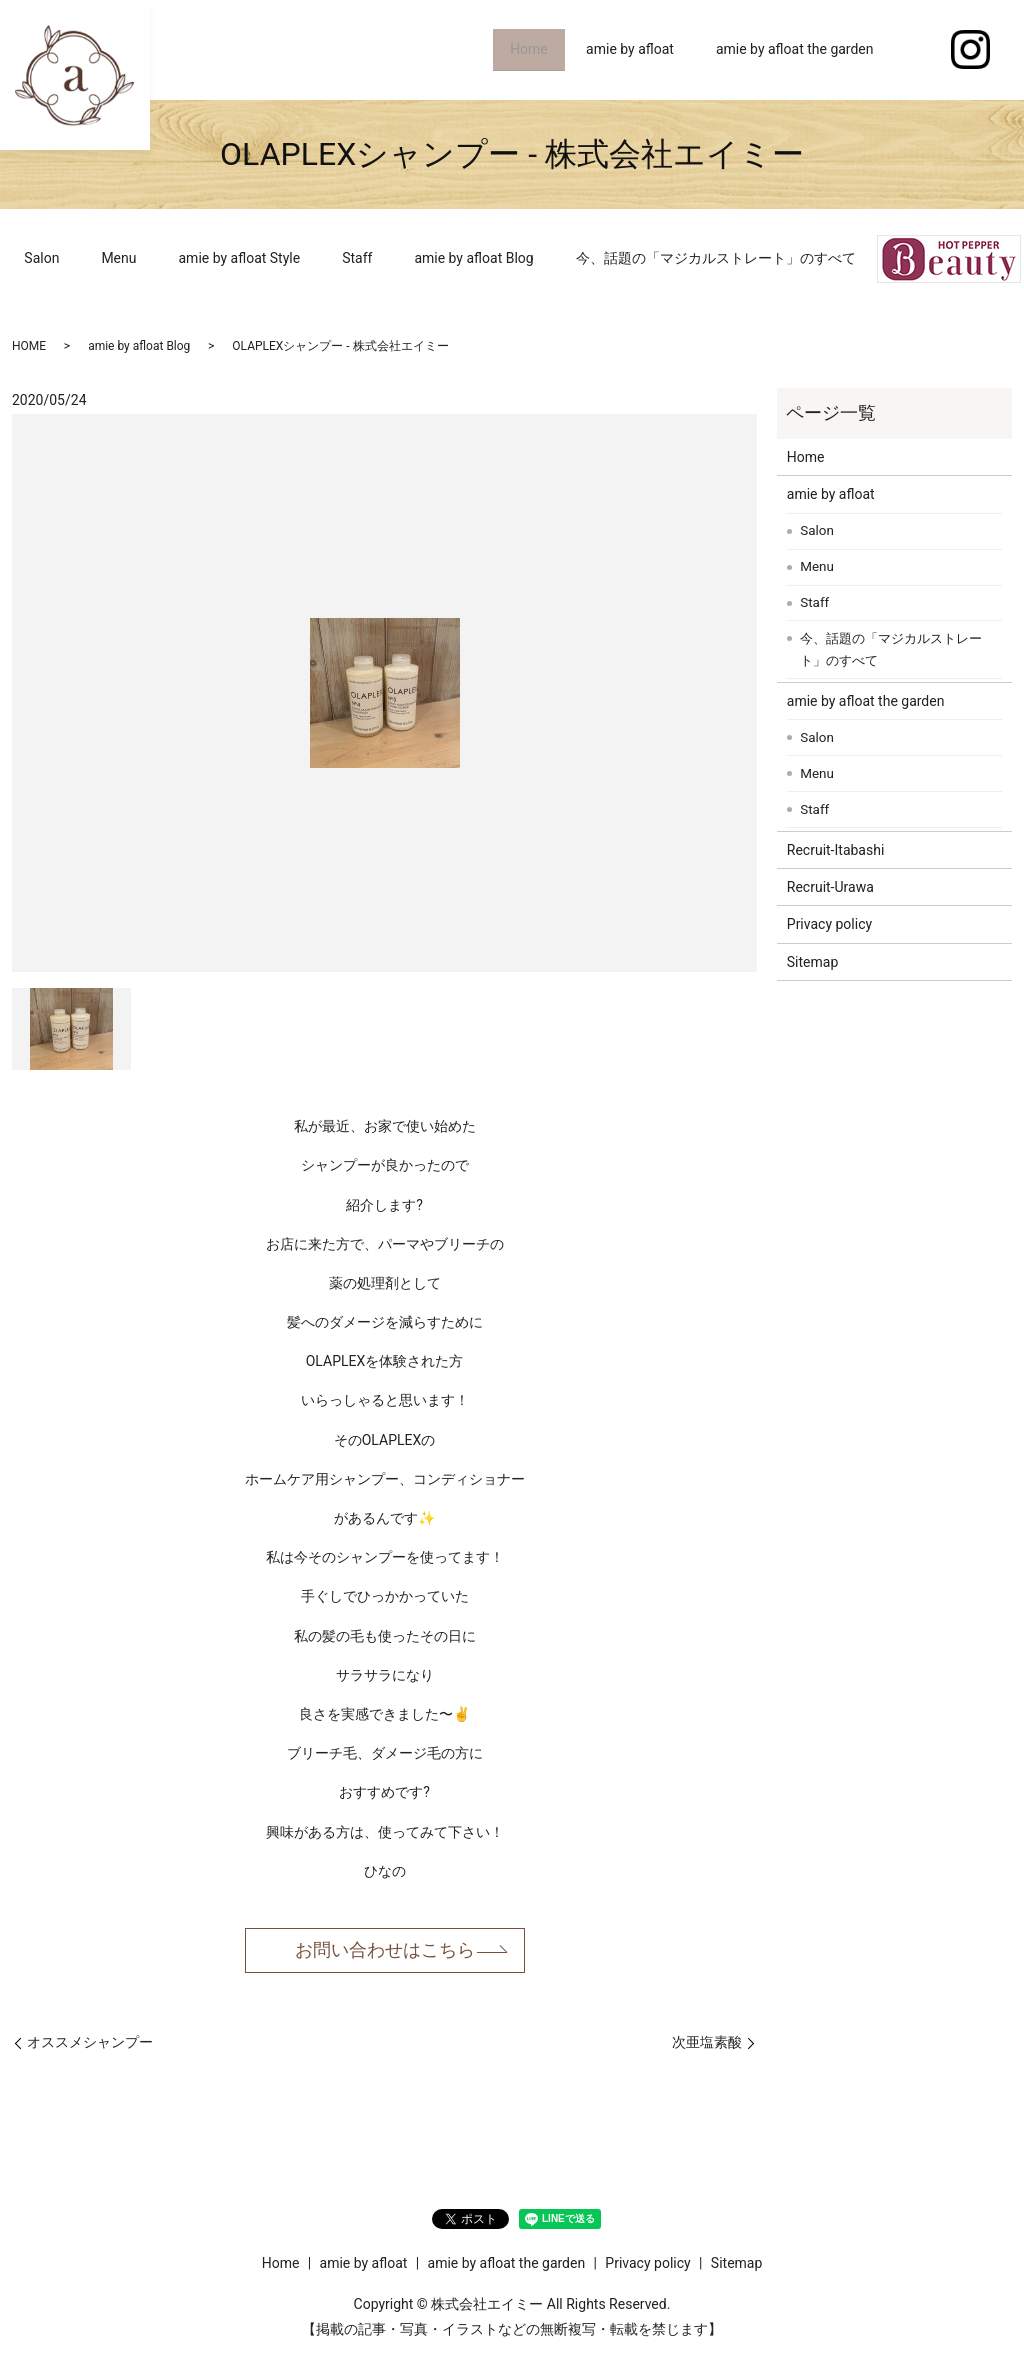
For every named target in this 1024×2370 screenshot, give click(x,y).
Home (525, 49)
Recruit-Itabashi (836, 850)
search (916, 50)
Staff (357, 258)
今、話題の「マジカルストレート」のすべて (716, 258)
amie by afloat (630, 49)
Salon (41, 258)
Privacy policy (829, 924)
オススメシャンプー (90, 2042)
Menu (118, 258)
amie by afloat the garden (795, 49)
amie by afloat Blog (473, 258)
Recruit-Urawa (830, 887)
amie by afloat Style (240, 258)
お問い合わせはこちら (385, 1949)
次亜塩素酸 (707, 2042)
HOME (29, 346)
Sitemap (812, 962)
